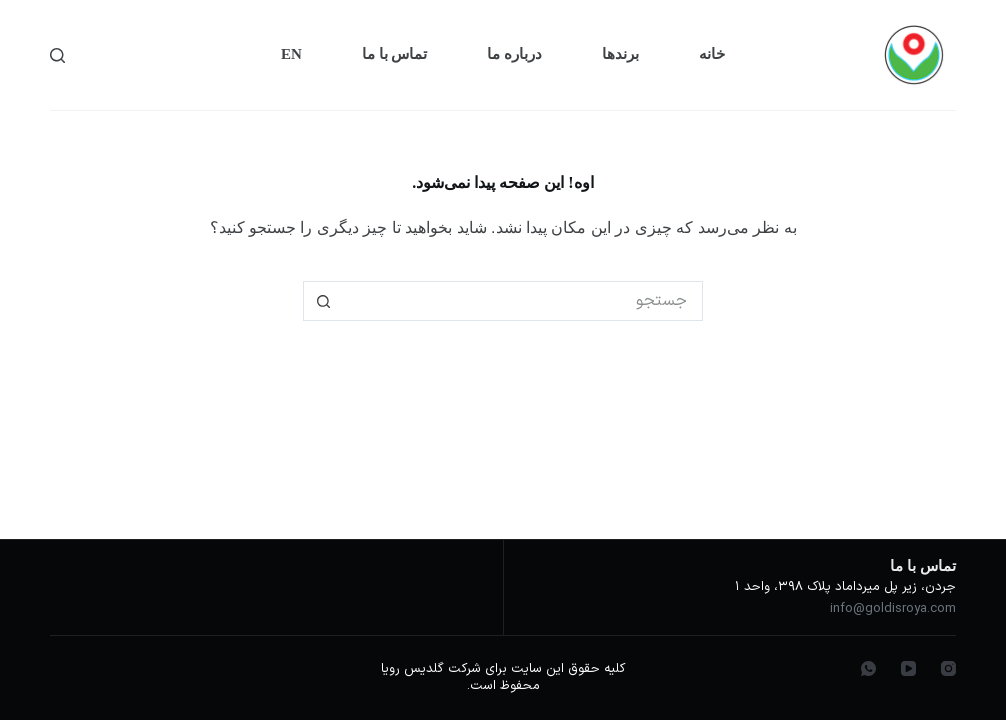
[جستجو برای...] (523, 301)
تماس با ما (395, 54)
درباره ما (514, 54)
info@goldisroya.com (893, 609)
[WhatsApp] (868, 668)
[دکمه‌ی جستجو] (323, 301)
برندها (620, 54)
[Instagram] (948, 668)
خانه (712, 54)
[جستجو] (57, 55)
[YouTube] (908, 668)
